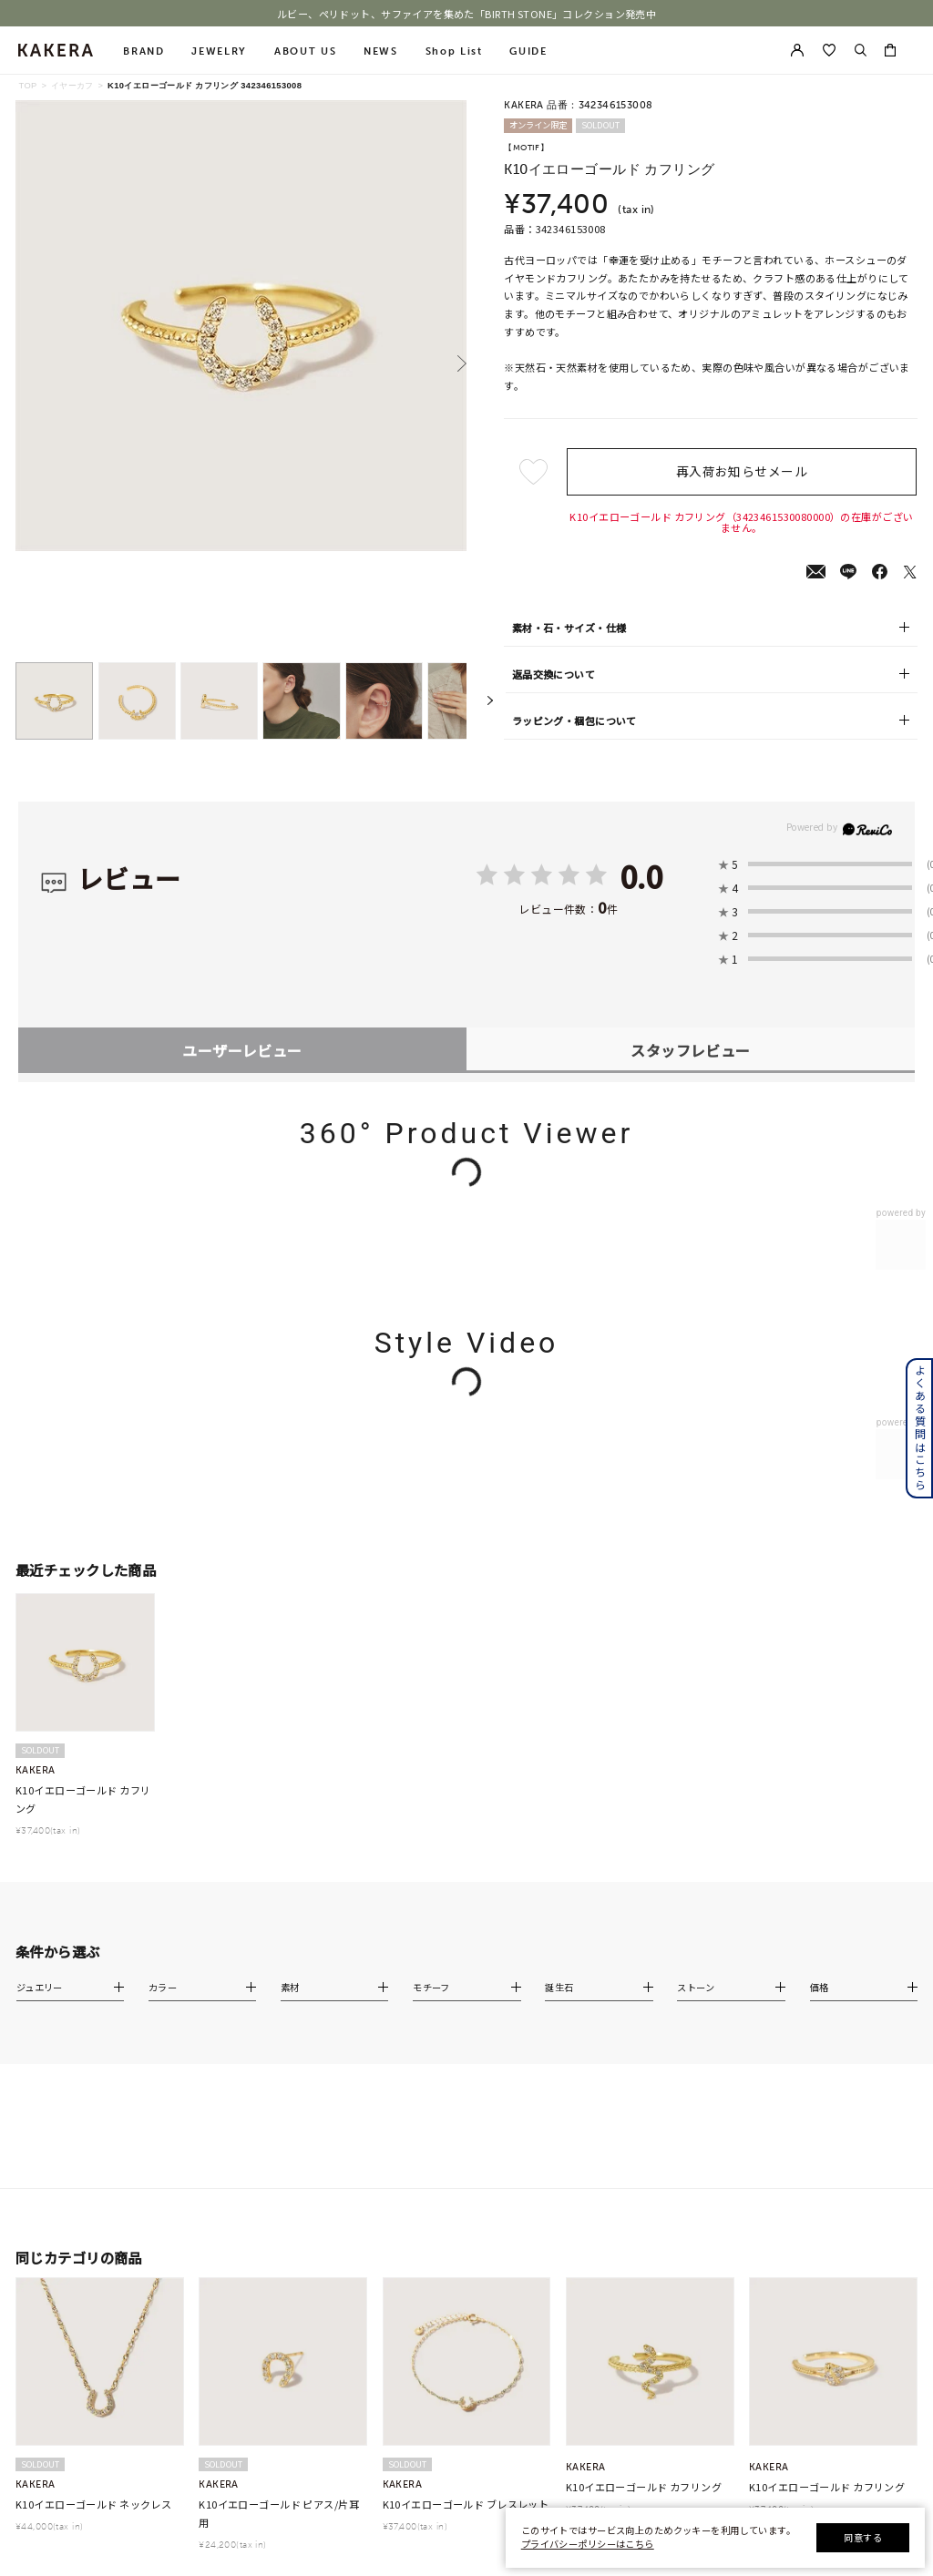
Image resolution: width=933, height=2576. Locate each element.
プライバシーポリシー (661, 2229)
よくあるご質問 (519, 2137)
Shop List (454, 51)
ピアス (232, 2160)
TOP (27, 85)
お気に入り (805, 2160)
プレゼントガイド (523, 2160)
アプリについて (814, 2214)
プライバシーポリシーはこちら (587, 2543)
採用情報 (634, 2319)
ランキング (381, 2160)
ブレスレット (245, 2251)
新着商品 (377, 2137)
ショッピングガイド (528, 2116)
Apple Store (810, 2281)
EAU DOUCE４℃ (102, 2160)
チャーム (236, 2206)
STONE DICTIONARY (660, 2296)
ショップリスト (648, 2137)
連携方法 (800, 2259)
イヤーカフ (72, 85)
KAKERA (85, 2251)
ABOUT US (305, 51)
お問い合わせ (643, 2251)
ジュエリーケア (518, 2183)
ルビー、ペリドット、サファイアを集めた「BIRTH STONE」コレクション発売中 (467, 13)
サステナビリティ (652, 2273)
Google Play (809, 2304)
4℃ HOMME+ (95, 2206)
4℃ (74, 2116)
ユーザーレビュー (242, 824)
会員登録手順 (809, 2236)
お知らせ (634, 2116)
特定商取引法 (643, 2206)
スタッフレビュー (690, 824)
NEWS (381, 51)
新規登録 (800, 2116)
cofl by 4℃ (90, 2183)
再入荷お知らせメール (741, 471)
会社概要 (634, 2160)
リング (232, 2183)
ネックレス (241, 2137)
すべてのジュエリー (257, 2116)
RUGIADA (88, 2229)
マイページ (805, 2137)
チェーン (377, 2116)
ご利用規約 (639, 2183)
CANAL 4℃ (90, 2137)
